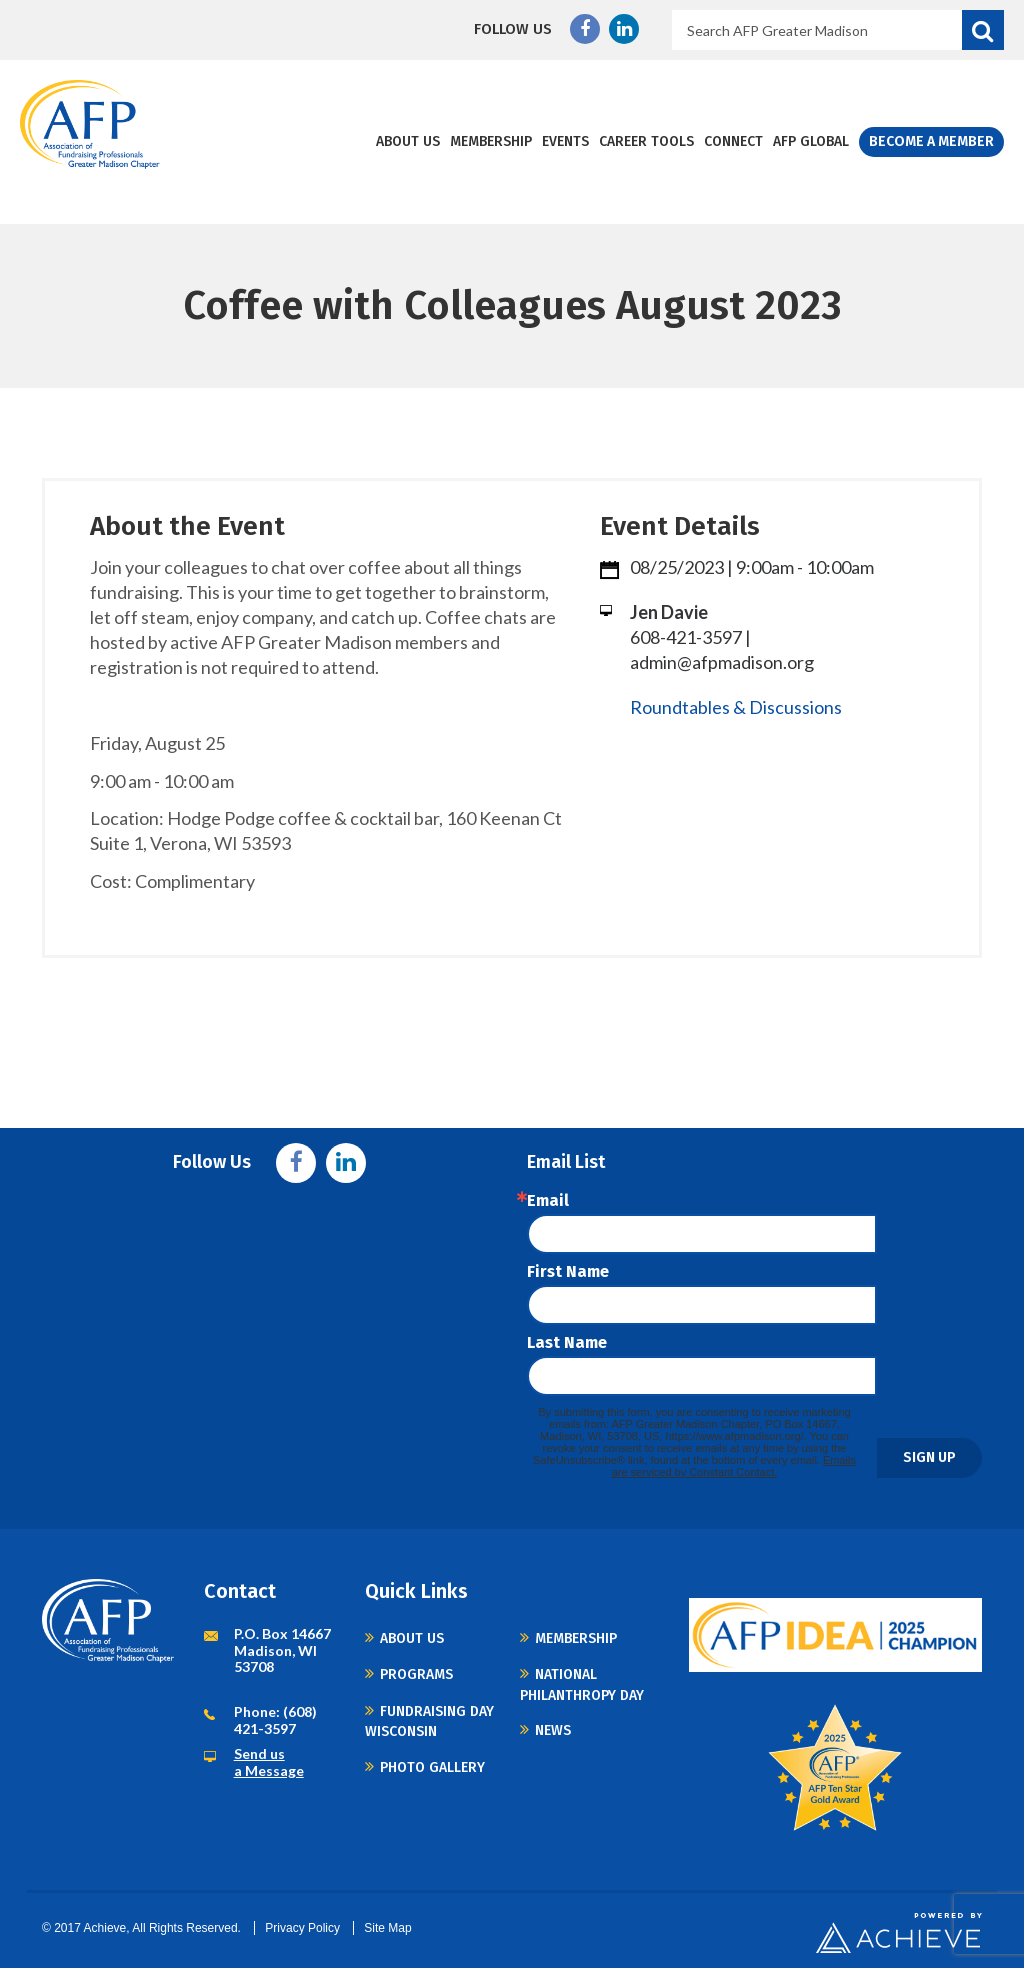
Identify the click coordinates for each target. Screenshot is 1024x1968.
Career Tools (646, 141)
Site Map (387, 1928)
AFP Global (811, 141)
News (553, 1730)
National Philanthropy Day (582, 1684)
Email (548, 1201)
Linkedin (624, 29)
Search (983, 30)
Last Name (567, 1343)
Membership (491, 141)
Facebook (585, 29)
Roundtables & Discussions (736, 707)
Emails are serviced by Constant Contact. (734, 1466)
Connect (733, 141)
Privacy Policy (302, 1928)
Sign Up (929, 1457)
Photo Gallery (432, 1767)
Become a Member (931, 141)
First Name (568, 1272)
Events (565, 141)
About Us (408, 141)
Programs (416, 1674)
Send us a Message (269, 1762)
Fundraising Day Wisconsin (429, 1721)
